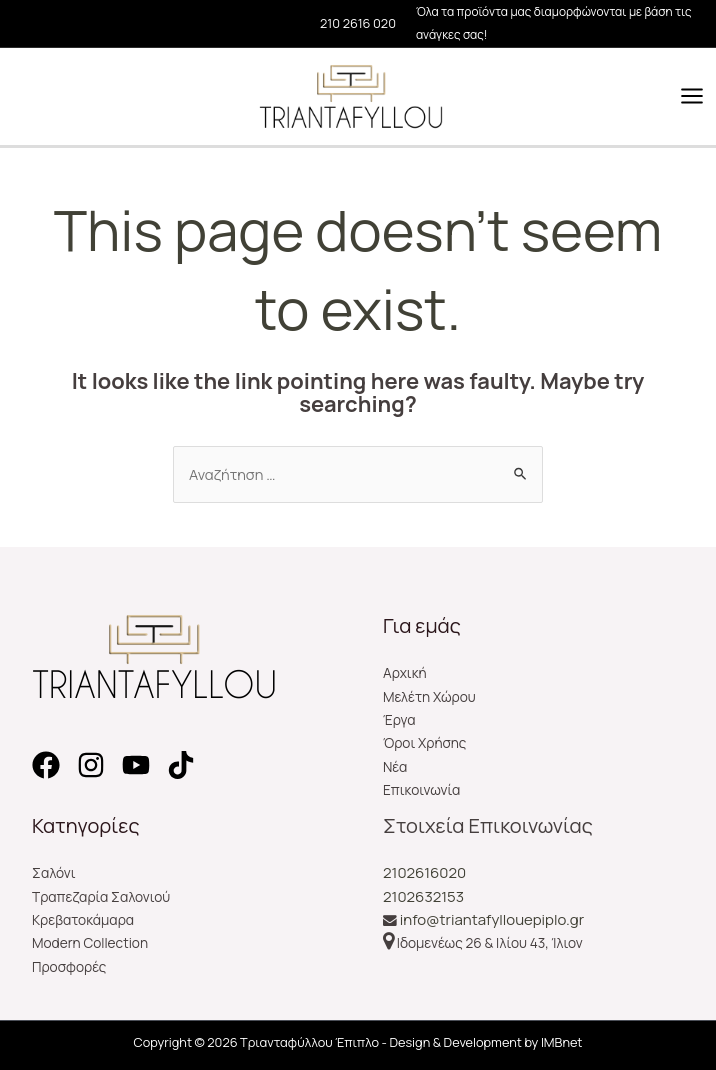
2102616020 (424, 872)
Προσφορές (69, 966)
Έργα (399, 719)
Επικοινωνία (421, 789)
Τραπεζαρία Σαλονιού (101, 896)
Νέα (395, 766)
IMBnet (562, 1042)
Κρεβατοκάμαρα (83, 919)
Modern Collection (90, 942)
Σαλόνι (54, 872)
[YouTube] (136, 765)
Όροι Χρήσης (424, 742)
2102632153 (423, 896)
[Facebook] (46, 765)
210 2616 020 (358, 23)
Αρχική (405, 672)
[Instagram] (91, 765)
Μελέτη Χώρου (429, 696)
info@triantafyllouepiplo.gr (492, 919)
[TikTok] (181, 765)
